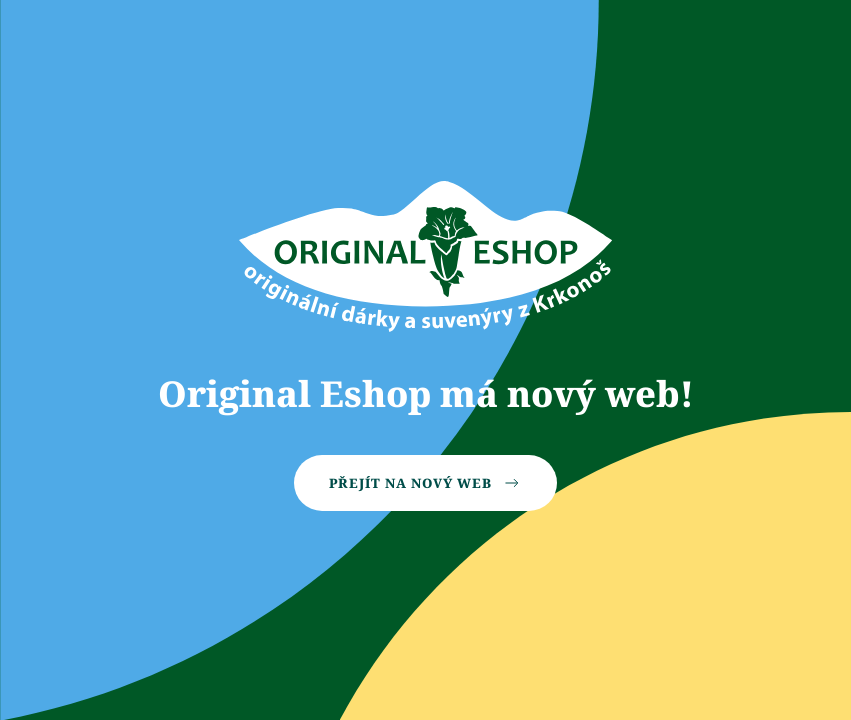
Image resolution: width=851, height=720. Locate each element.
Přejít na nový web (425, 483)
